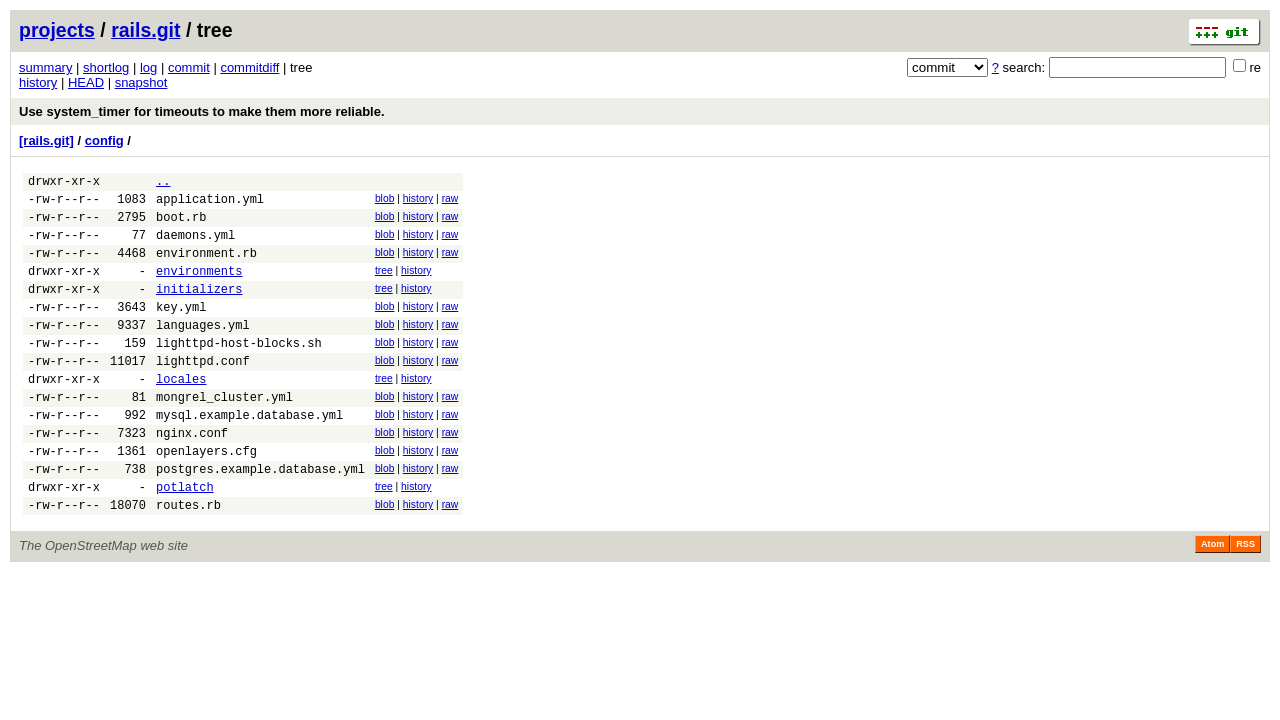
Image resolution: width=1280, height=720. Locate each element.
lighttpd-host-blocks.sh (239, 372)
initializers (199, 309)
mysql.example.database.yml (249, 456)
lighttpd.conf (203, 393)
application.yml (210, 204)
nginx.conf (192, 477)
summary (45, 67)
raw (450, 201)
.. (163, 183)
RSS (1245, 601)
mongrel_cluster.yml (224, 435)
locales (181, 414)
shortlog (106, 67)
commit (189, 67)
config (104, 140)
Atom (1212, 601)
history (38, 82)
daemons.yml (195, 246)
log (148, 67)
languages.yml (203, 351)
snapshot (141, 82)
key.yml (181, 330)
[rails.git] (46, 140)
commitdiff (249, 67)
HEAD (86, 82)
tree (384, 285)
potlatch (185, 540)
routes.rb (188, 561)
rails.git (145, 30)
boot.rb (181, 225)
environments (199, 288)
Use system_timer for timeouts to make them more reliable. (202, 111)
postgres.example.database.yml (260, 519)
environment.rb (206, 267)
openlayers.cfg (206, 498)
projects (57, 30)
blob (385, 201)
